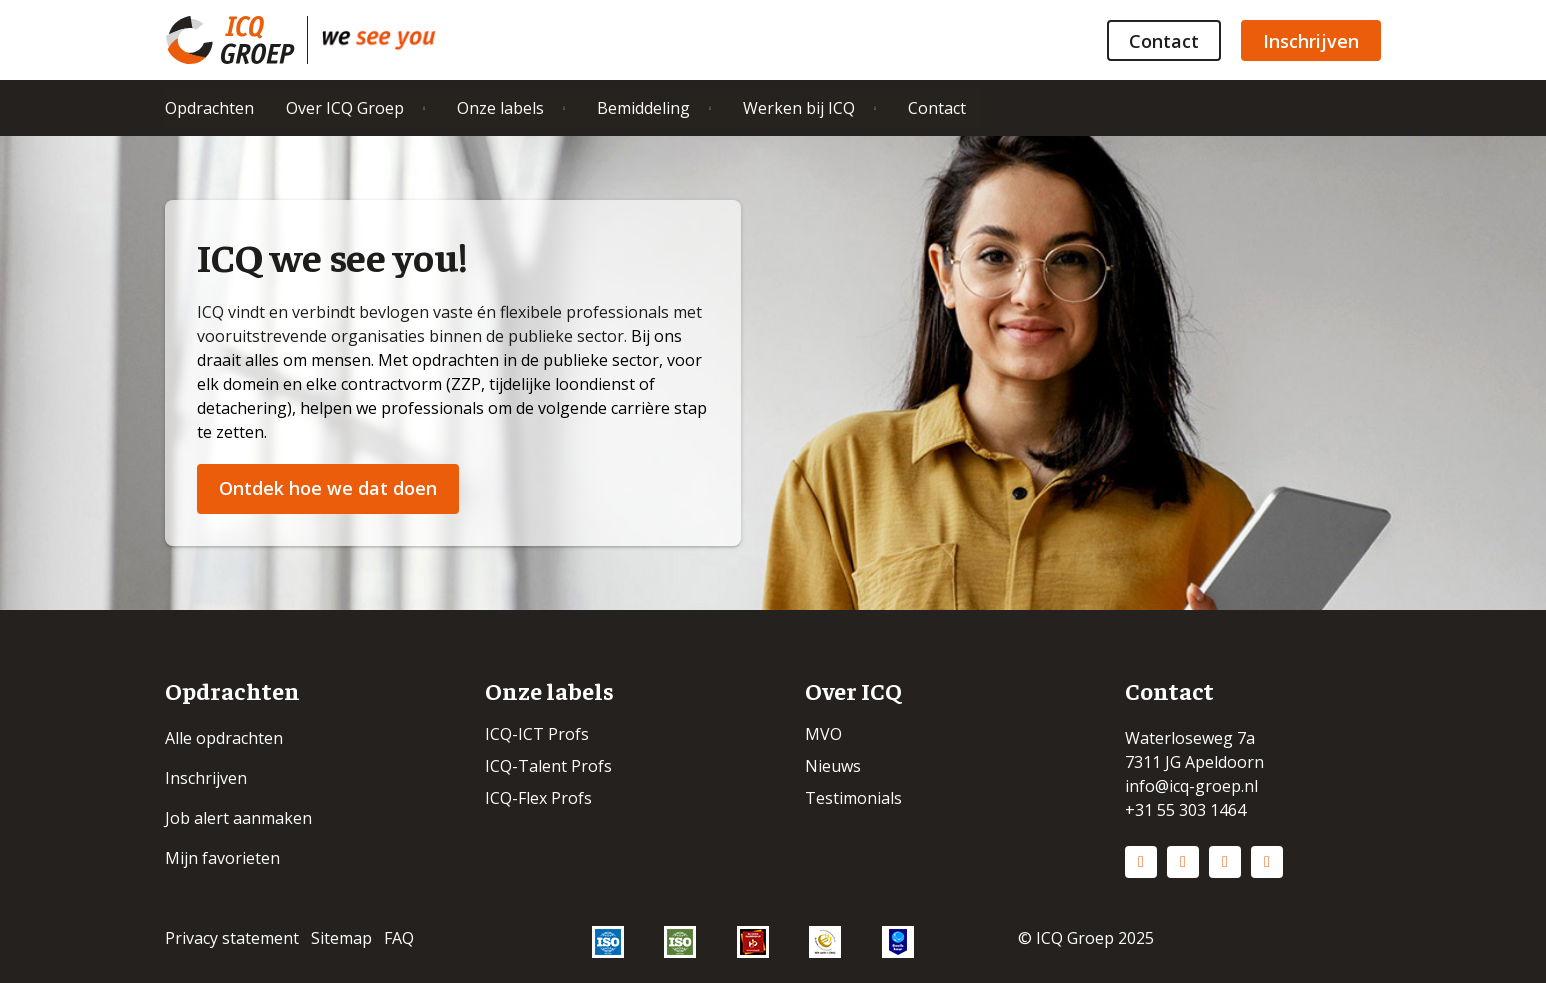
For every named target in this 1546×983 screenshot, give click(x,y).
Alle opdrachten (224, 738)
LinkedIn (1141, 862)
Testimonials (853, 798)
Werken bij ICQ (799, 108)
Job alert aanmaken (238, 818)
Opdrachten (209, 108)
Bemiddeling (643, 108)
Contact (1164, 41)
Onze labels (500, 108)
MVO (823, 734)
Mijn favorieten (222, 858)
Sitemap (341, 938)
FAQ (399, 938)
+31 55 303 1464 (1185, 810)
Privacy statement (232, 938)
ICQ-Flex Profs (538, 798)
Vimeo (1267, 862)
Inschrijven (1311, 41)
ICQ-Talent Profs (548, 766)
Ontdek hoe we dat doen (328, 488)
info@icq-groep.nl (1191, 786)
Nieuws (833, 766)
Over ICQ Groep (345, 108)
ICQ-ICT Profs (537, 734)
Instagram (1183, 862)
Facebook (1225, 862)
